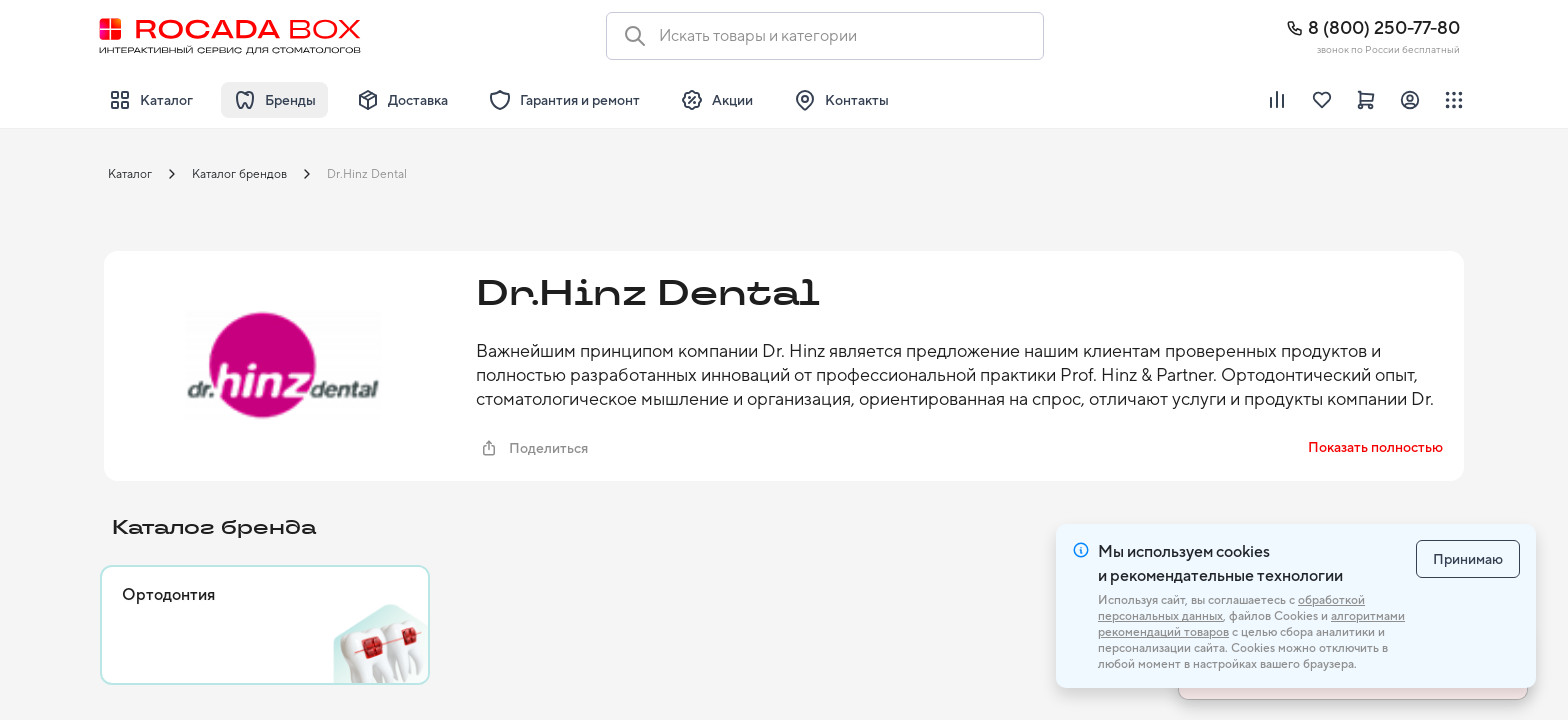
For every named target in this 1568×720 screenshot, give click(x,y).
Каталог (130, 174)
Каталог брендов (239, 174)
